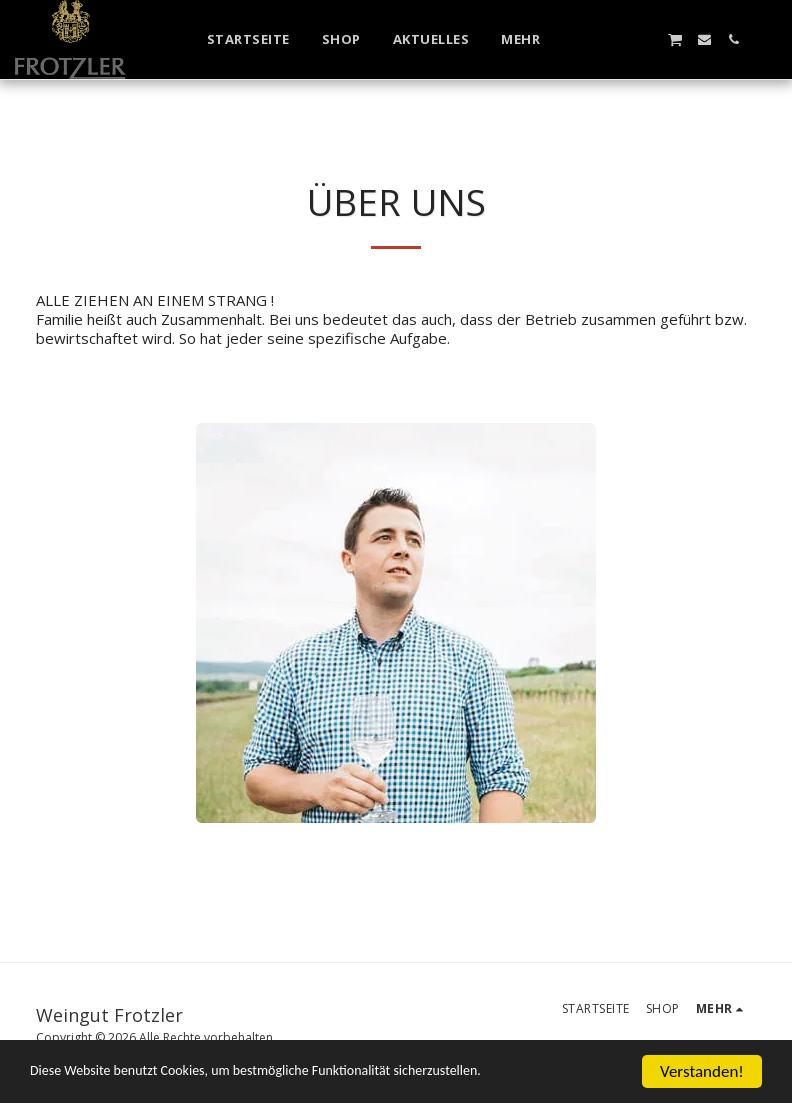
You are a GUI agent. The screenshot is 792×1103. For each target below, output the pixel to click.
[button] (616, 39)
